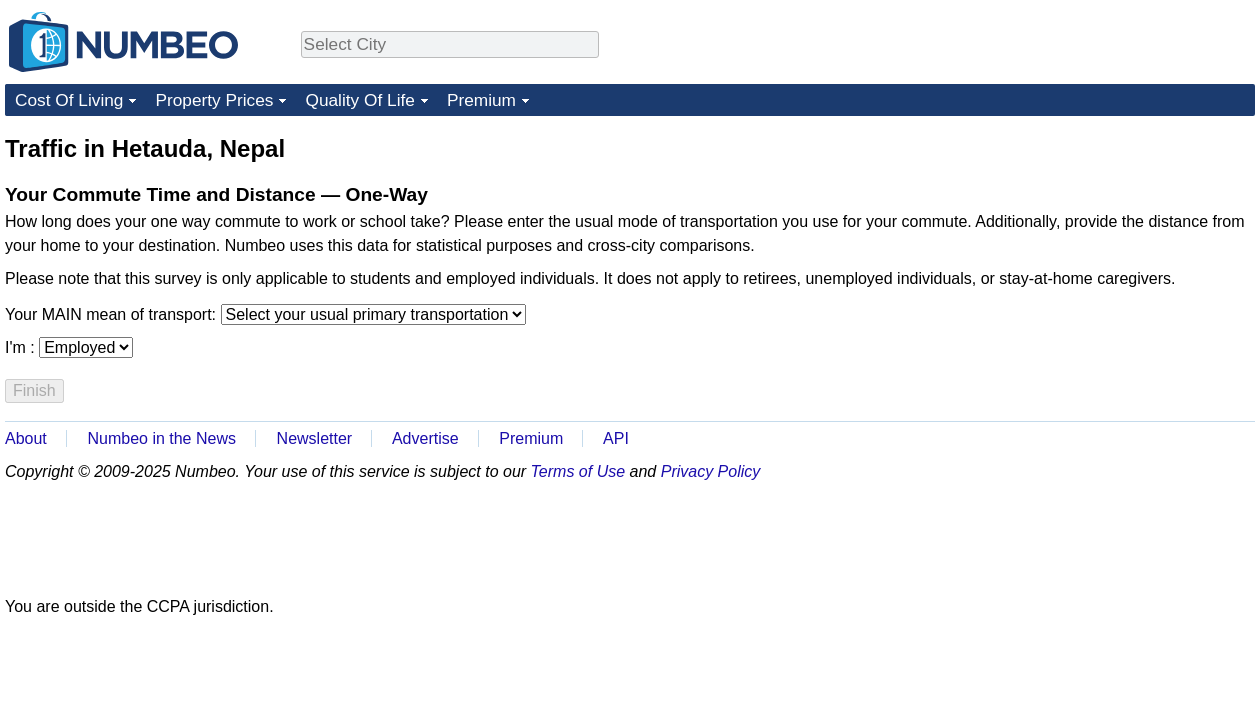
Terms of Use (578, 471)
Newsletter (315, 438)
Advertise (425, 438)
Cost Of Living (69, 100)
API (616, 438)
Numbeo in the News (161, 438)
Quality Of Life (359, 100)
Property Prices (214, 100)
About (26, 438)
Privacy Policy (711, 471)
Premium (481, 100)
